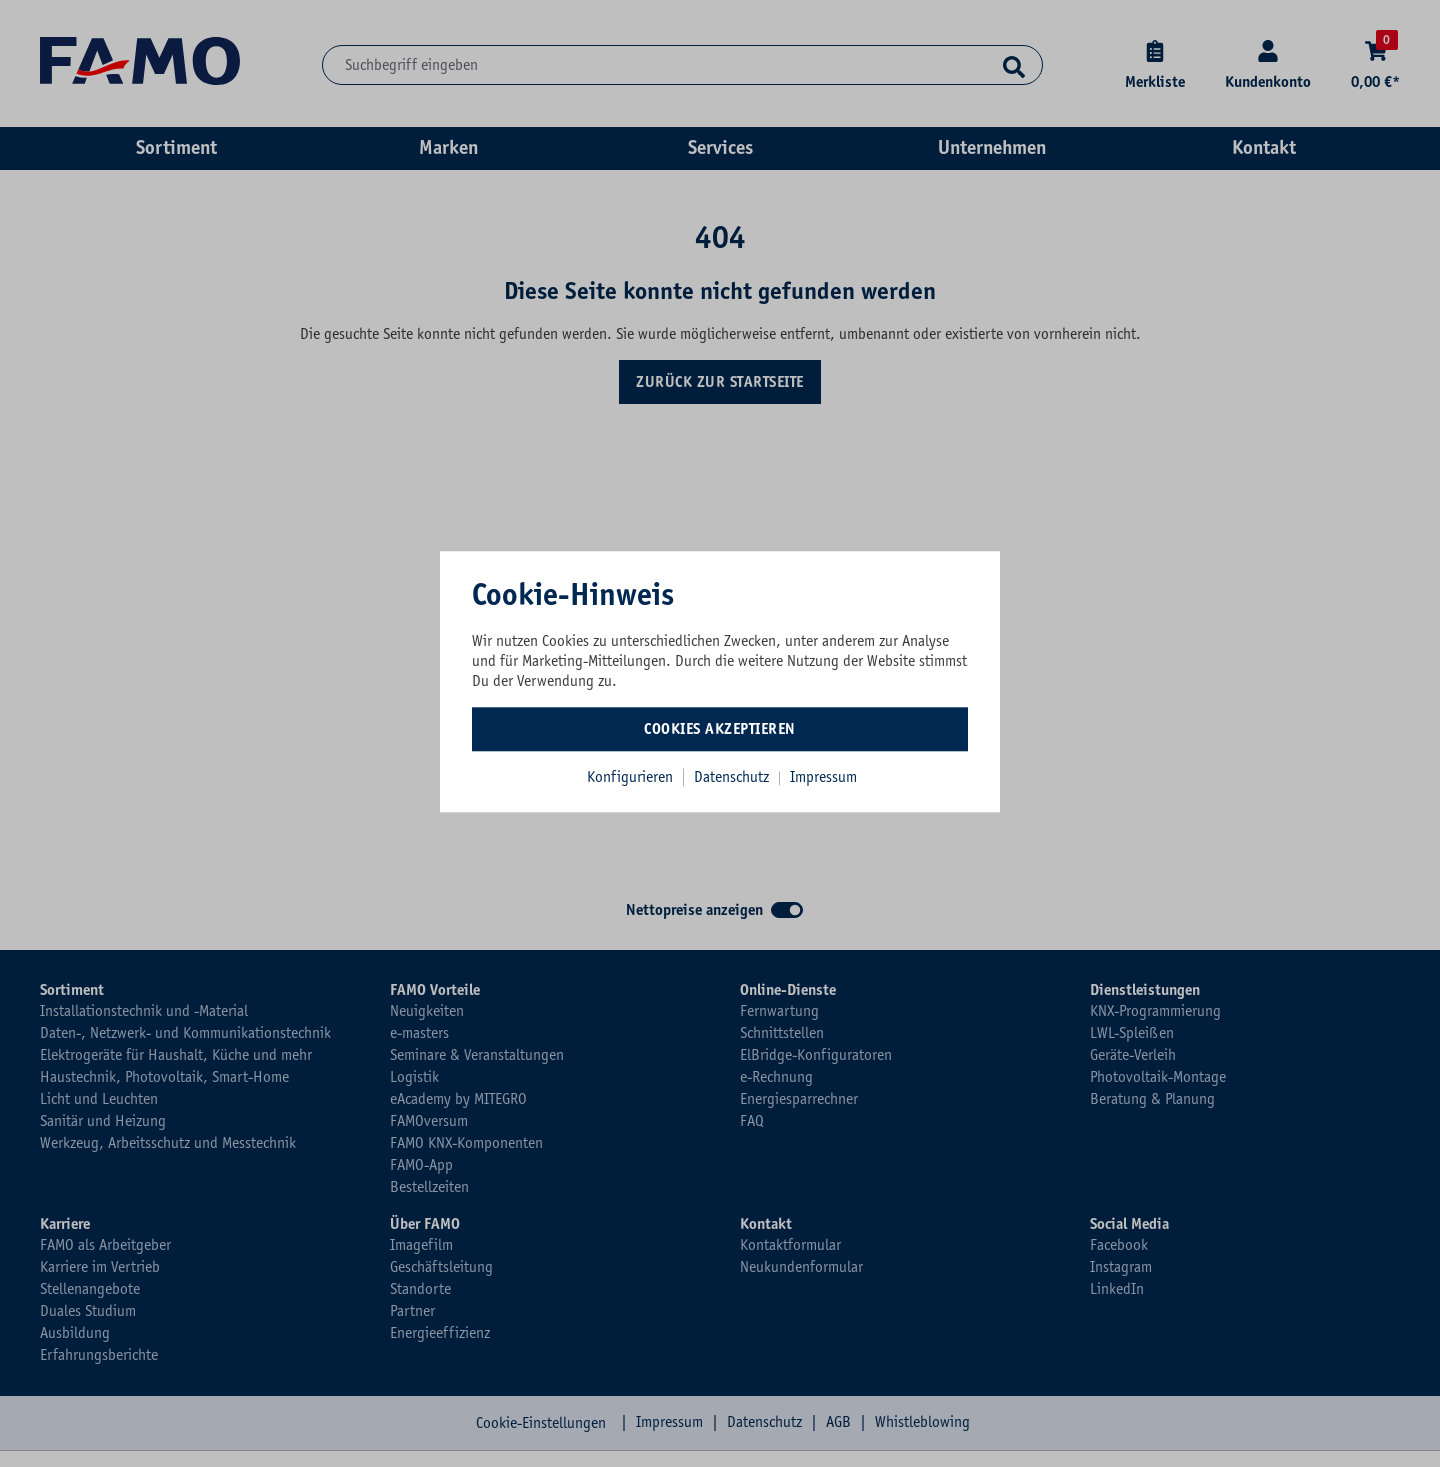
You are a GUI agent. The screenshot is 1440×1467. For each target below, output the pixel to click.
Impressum (823, 777)
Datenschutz (733, 777)
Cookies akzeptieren (720, 729)
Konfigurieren (630, 777)
